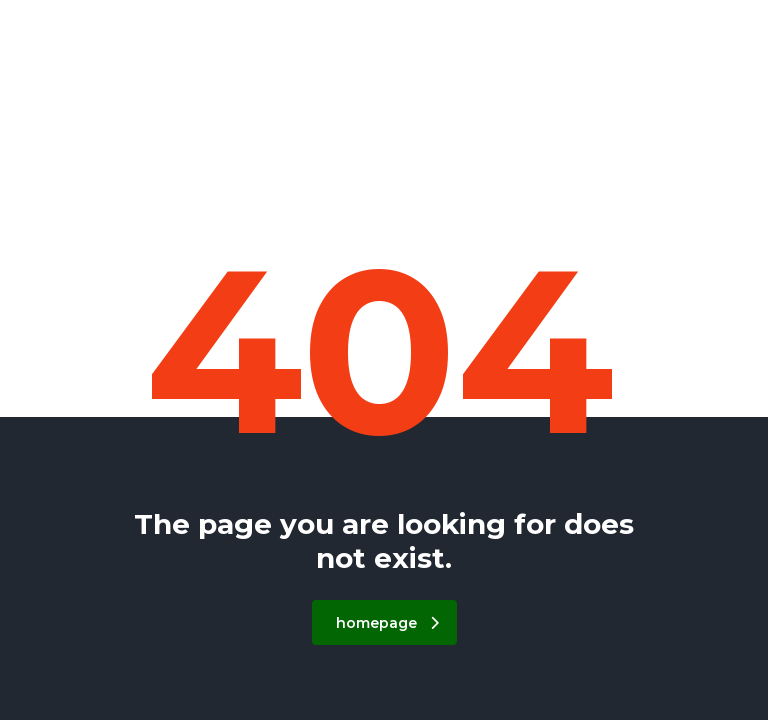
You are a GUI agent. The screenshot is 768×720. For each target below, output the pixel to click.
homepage (387, 623)
